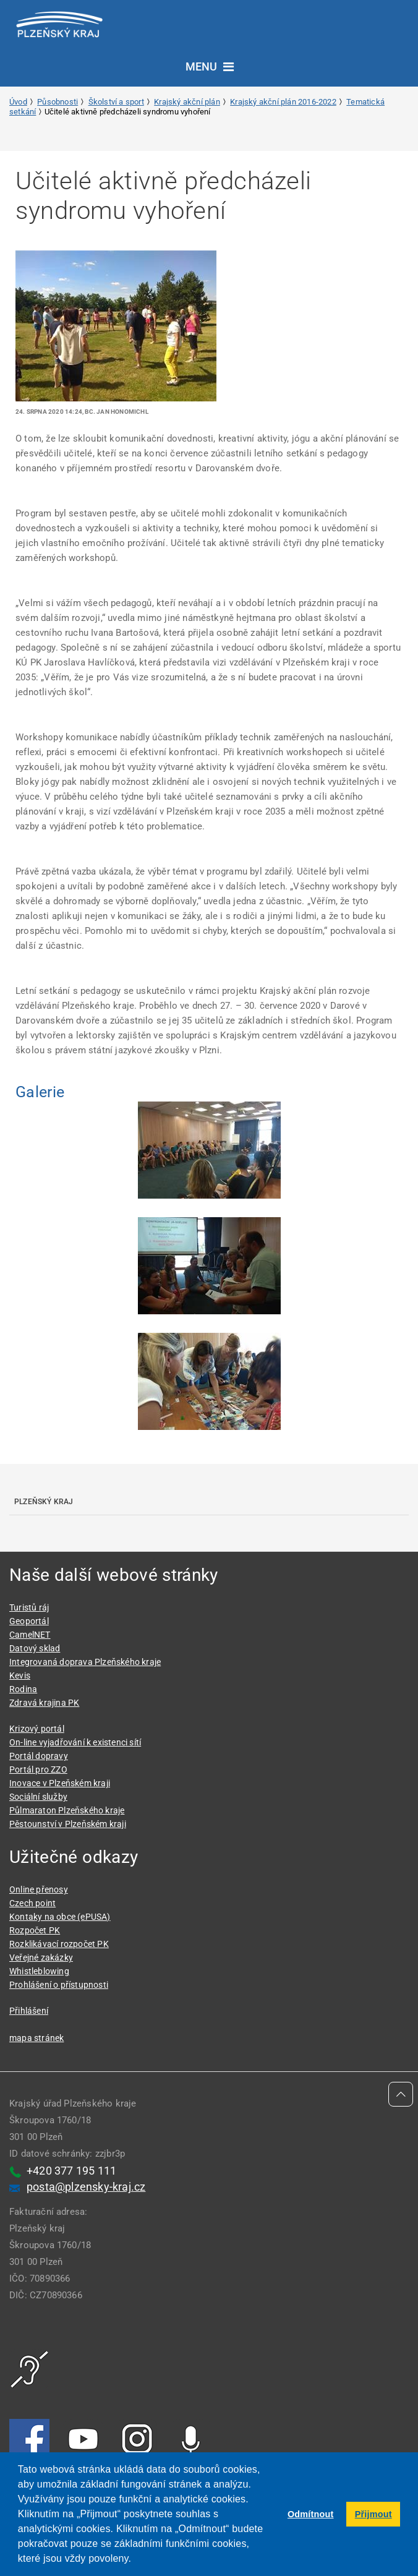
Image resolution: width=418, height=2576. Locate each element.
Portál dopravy (38, 1756)
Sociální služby (38, 1797)
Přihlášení (28, 2011)
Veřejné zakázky (41, 1957)
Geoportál (29, 1621)
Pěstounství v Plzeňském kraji (67, 1824)
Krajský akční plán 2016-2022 (283, 101)
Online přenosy (38, 1889)
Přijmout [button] (373, 2514)
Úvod (18, 101)
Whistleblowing (39, 1971)
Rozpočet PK (34, 1930)
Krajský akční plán (187, 101)
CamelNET (30, 1635)
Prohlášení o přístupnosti (58, 1985)
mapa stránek (36, 2038)
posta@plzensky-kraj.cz (86, 2186)
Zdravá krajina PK (44, 1703)
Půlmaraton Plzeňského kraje (66, 1810)
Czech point (32, 1903)
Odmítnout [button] (311, 2514)
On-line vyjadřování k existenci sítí (75, 1742)
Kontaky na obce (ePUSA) (60, 1917)
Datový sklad (34, 1648)
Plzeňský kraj (44, 1501)
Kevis (19, 1675)
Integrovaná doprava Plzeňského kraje (85, 1662)
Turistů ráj (29, 1607)
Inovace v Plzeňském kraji (59, 1783)
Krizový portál (36, 1729)
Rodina (23, 1689)
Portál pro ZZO (38, 1769)
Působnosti (57, 101)
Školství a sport (116, 101)
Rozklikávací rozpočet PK (59, 1944)
